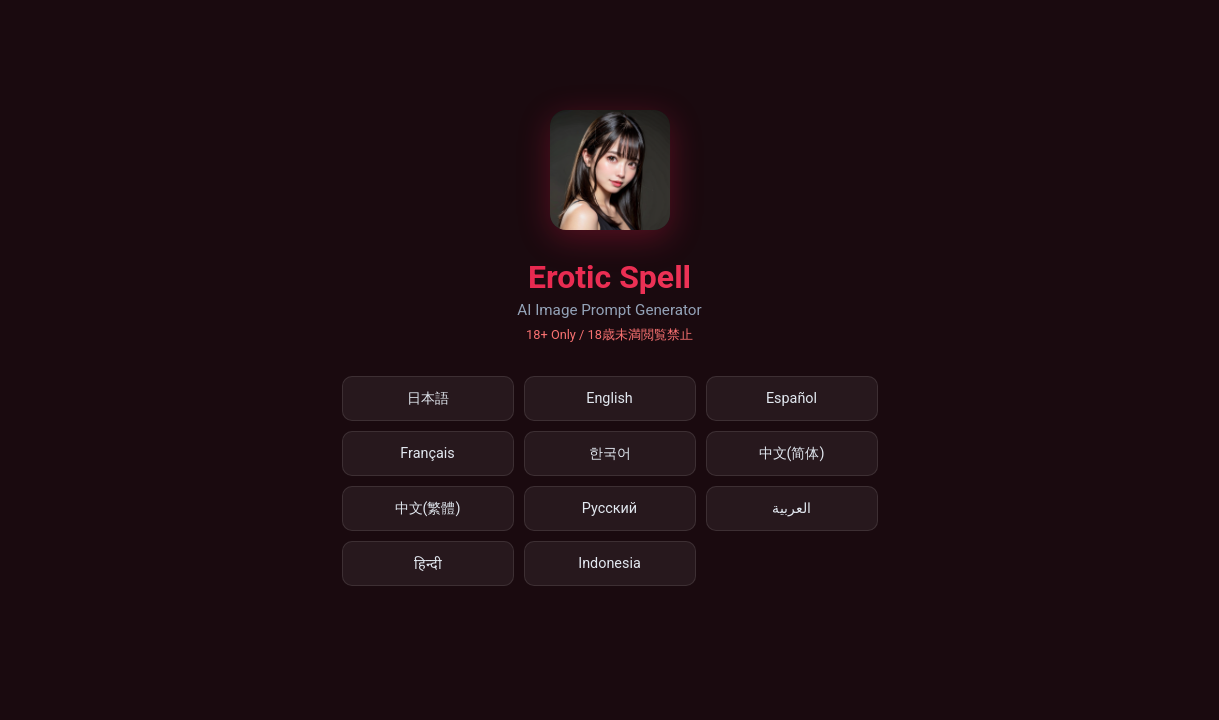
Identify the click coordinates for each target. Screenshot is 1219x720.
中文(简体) (792, 453)
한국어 (610, 453)
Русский (609, 508)
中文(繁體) (428, 508)
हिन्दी (428, 564)
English (609, 398)
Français (427, 453)
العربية (791, 508)
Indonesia (609, 563)
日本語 (428, 398)
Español (791, 398)
